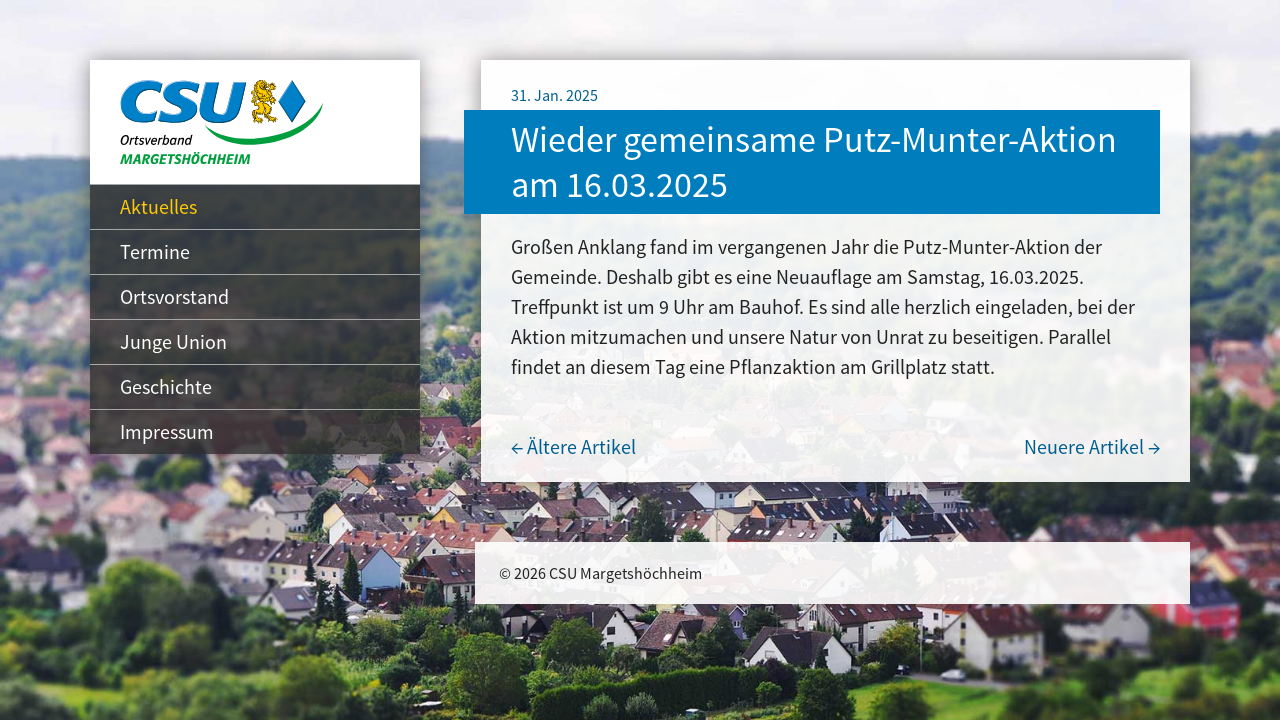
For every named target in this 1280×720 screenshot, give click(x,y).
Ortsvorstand (174, 296)
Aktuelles (158, 206)
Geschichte (166, 386)
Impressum (167, 431)
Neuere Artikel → (1092, 446)
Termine (155, 251)
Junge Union (173, 341)
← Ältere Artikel (573, 446)
